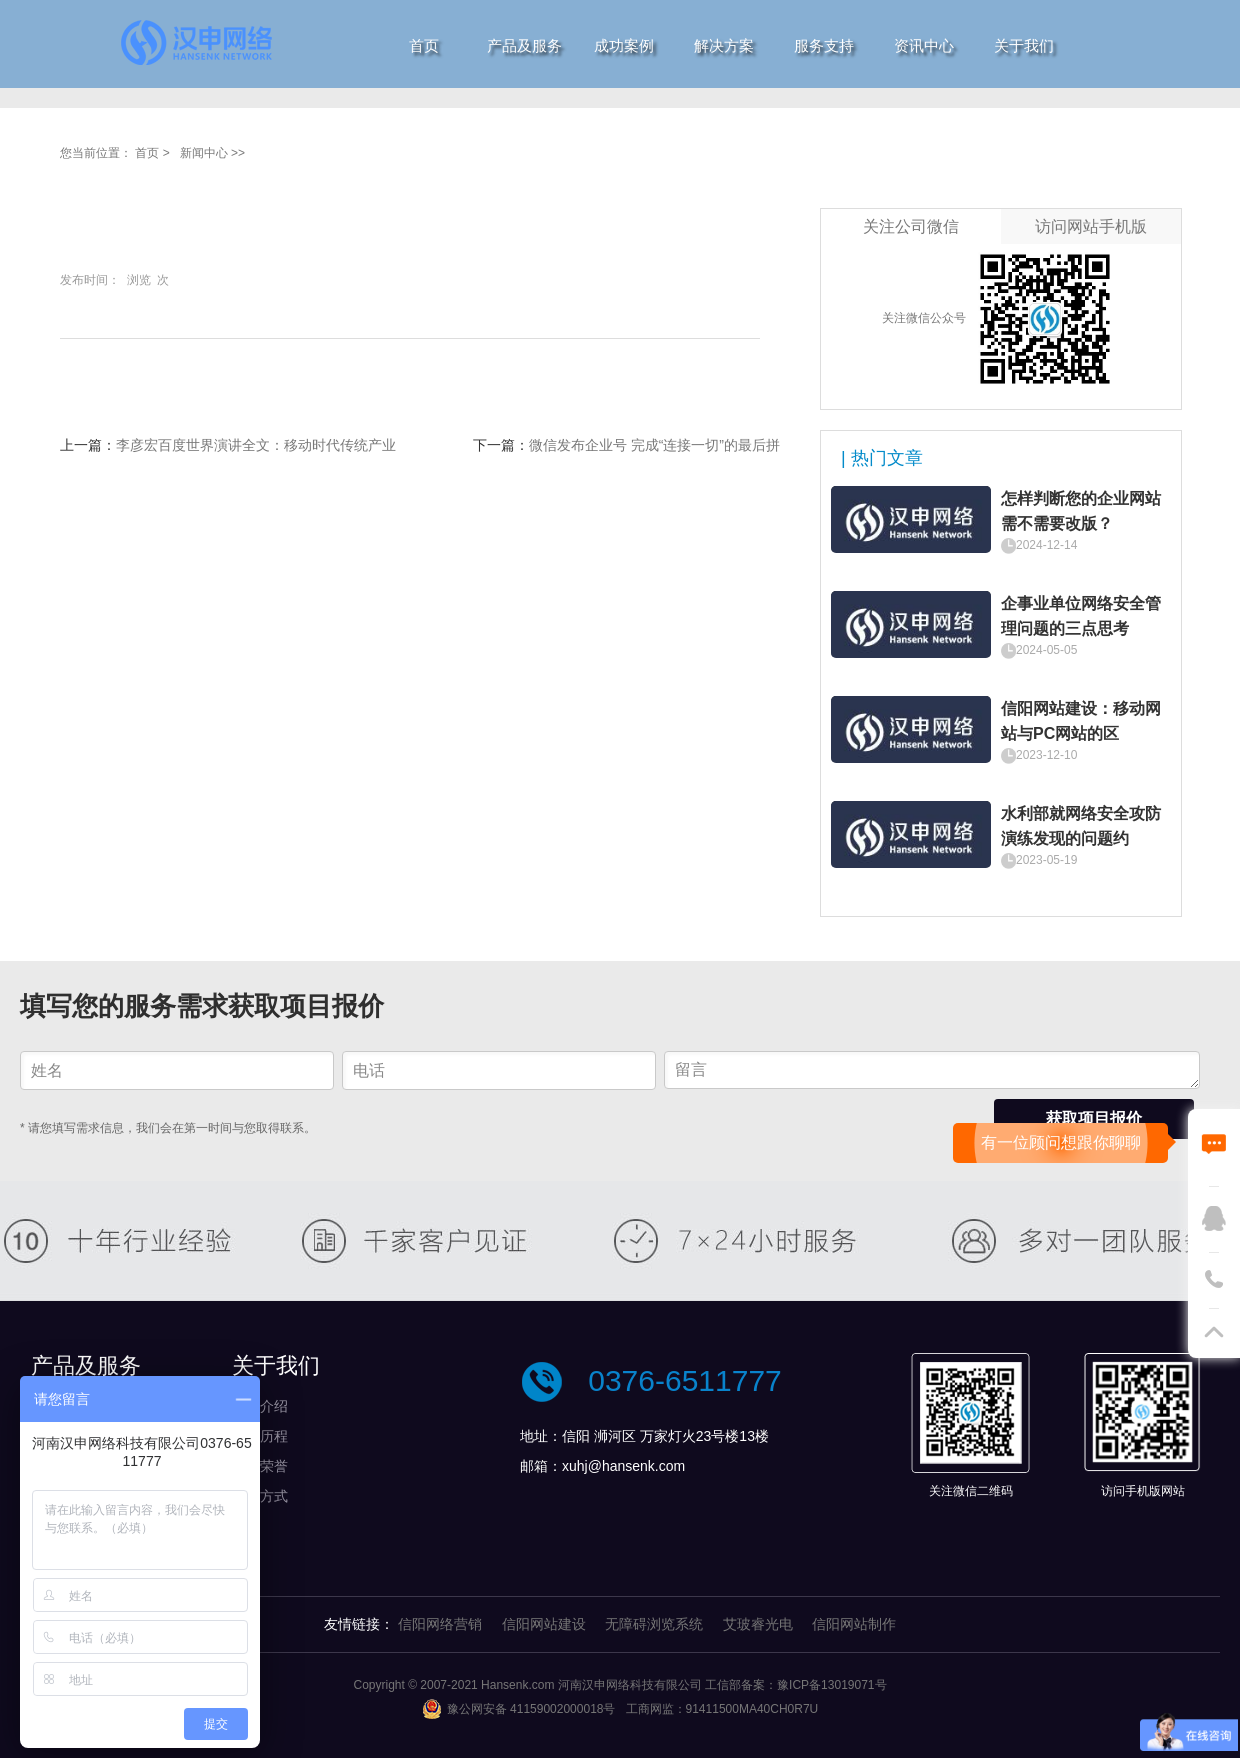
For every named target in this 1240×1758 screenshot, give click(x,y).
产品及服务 (524, 45)
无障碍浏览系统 (654, 1624)
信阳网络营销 (440, 1624)
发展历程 (260, 1436)
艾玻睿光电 (758, 1624)
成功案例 (624, 45)
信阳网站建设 (544, 1624)
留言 (932, 1070)
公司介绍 (260, 1406)
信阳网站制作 (854, 1624)
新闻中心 (204, 153)
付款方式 (260, 1496)
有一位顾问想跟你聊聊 (1061, 1142)
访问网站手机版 (1091, 226)
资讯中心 (924, 45)
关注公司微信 (911, 226)
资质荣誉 (260, 1466)
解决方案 (724, 45)
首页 (424, 45)
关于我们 (1024, 45)
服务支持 (824, 45)
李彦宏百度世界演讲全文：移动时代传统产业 (256, 445)
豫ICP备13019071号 (831, 1685)
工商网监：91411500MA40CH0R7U (722, 1709)
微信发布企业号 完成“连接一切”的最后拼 (654, 445)
